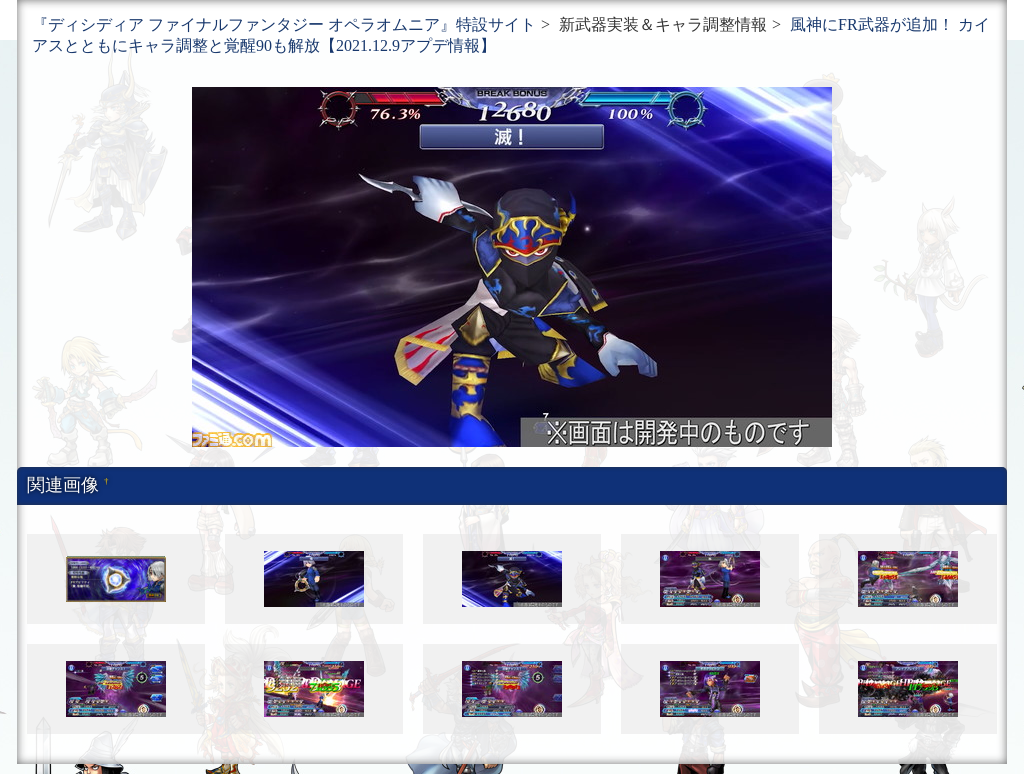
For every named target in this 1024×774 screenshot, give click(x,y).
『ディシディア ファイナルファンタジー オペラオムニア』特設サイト (284, 24)
